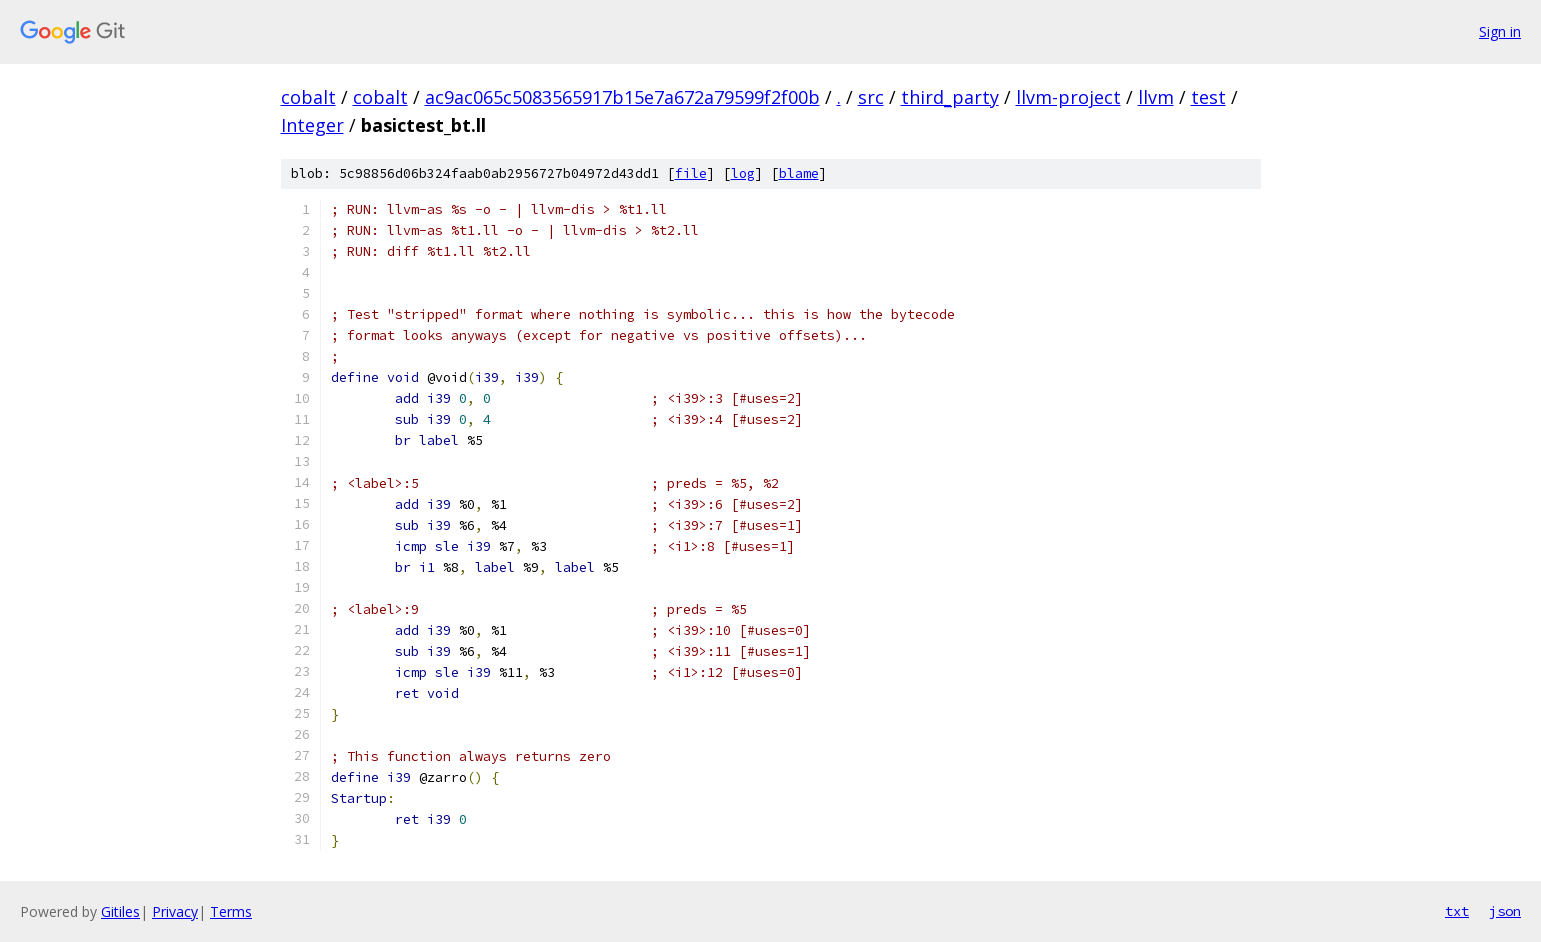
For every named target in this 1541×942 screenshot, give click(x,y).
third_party (950, 97)
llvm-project (1068, 97)
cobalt (308, 97)
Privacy (175, 911)
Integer (312, 125)
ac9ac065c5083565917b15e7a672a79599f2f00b (622, 97)
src (871, 97)
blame (799, 173)
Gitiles (120, 911)
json (1505, 911)
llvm (1156, 97)
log (743, 173)
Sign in (1500, 31)
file (691, 173)
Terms (231, 911)
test (1208, 97)
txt (1457, 911)
